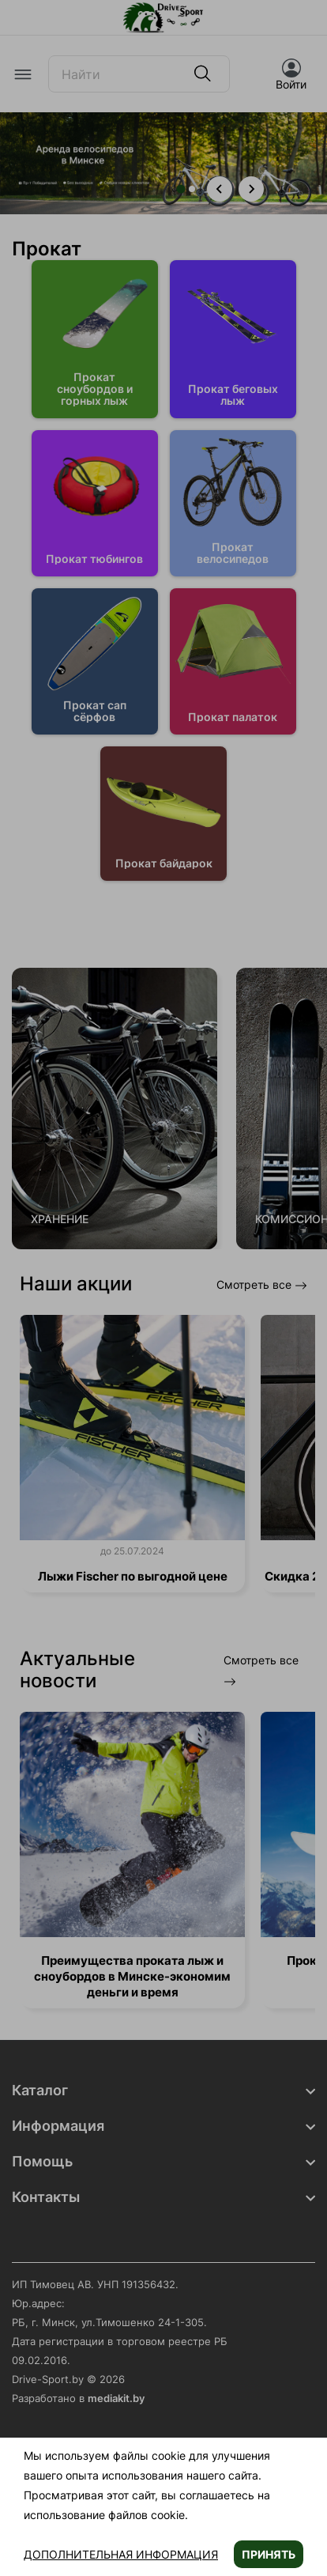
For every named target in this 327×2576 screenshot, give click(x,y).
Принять (268, 2554)
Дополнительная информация (121, 2554)
